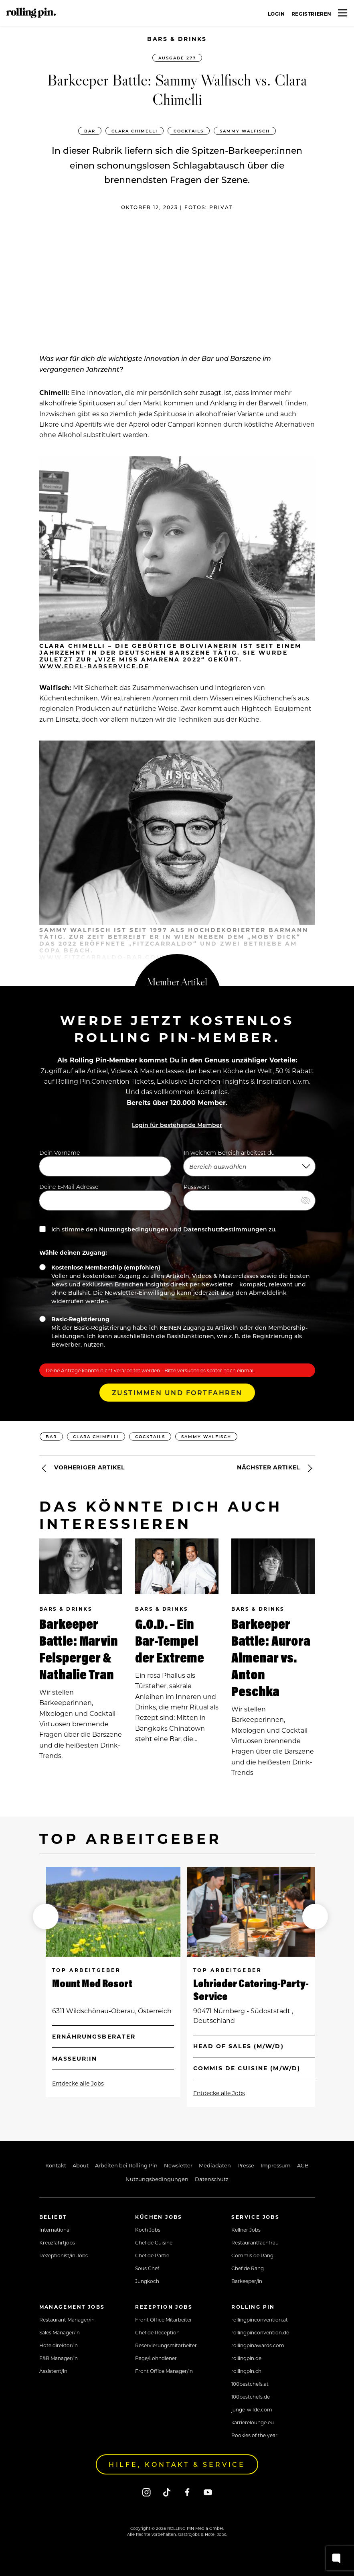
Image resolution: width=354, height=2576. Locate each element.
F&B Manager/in (58, 2358)
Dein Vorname (105, 1162)
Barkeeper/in (246, 2281)
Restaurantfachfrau (255, 2242)
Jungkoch (147, 2281)
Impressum (276, 2165)
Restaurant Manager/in (67, 2319)
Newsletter (178, 2165)
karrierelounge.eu (252, 2422)
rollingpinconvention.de (260, 2332)
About (81, 2165)
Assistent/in (53, 2371)
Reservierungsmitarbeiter (166, 2345)
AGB (303, 2165)
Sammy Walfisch (245, 131)
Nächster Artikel (276, 1468)
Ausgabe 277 (177, 58)
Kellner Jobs (246, 2229)
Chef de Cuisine (153, 2242)
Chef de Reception (157, 2332)
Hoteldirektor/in (58, 2345)
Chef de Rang (247, 2268)
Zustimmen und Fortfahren (177, 1392)
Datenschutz (212, 2178)
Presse (245, 2165)
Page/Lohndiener (156, 2358)
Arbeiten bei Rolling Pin (126, 2165)
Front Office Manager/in (164, 2371)
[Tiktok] (167, 2492)
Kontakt (55, 2165)
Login (276, 13)
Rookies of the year (254, 2435)
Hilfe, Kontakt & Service (177, 2464)
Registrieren (311, 13)
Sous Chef (147, 2268)
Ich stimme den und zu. (157, 1229)
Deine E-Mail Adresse (105, 1196)
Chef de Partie (152, 2255)
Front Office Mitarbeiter (163, 2319)
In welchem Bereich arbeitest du (249, 1162)
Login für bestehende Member (177, 1125)
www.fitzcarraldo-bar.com (101, 957)
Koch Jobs (147, 2229)
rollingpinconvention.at (259, 2319)
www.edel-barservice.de (94, 666)
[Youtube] (208, 2492)
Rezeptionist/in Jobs (63, 2255)
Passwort (249, 1196)
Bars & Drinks (177, 38)
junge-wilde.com (251, 2409)
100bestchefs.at (250, 2384)
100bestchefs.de (250, 2396)
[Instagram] (146, 2492)
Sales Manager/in (59, 2332)
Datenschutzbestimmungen (225, 1229)
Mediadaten (215, 2165)
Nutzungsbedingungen (133, 1229)
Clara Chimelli (134, 131)
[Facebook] (187, 2492)
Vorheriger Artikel (82, 1468)
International (55, 2229)
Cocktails (189, 131)
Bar (89, 131)
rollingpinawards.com (257, 2345)
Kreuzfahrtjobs (57, 2242)
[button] (46, 1916)
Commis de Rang (252, 2255)
